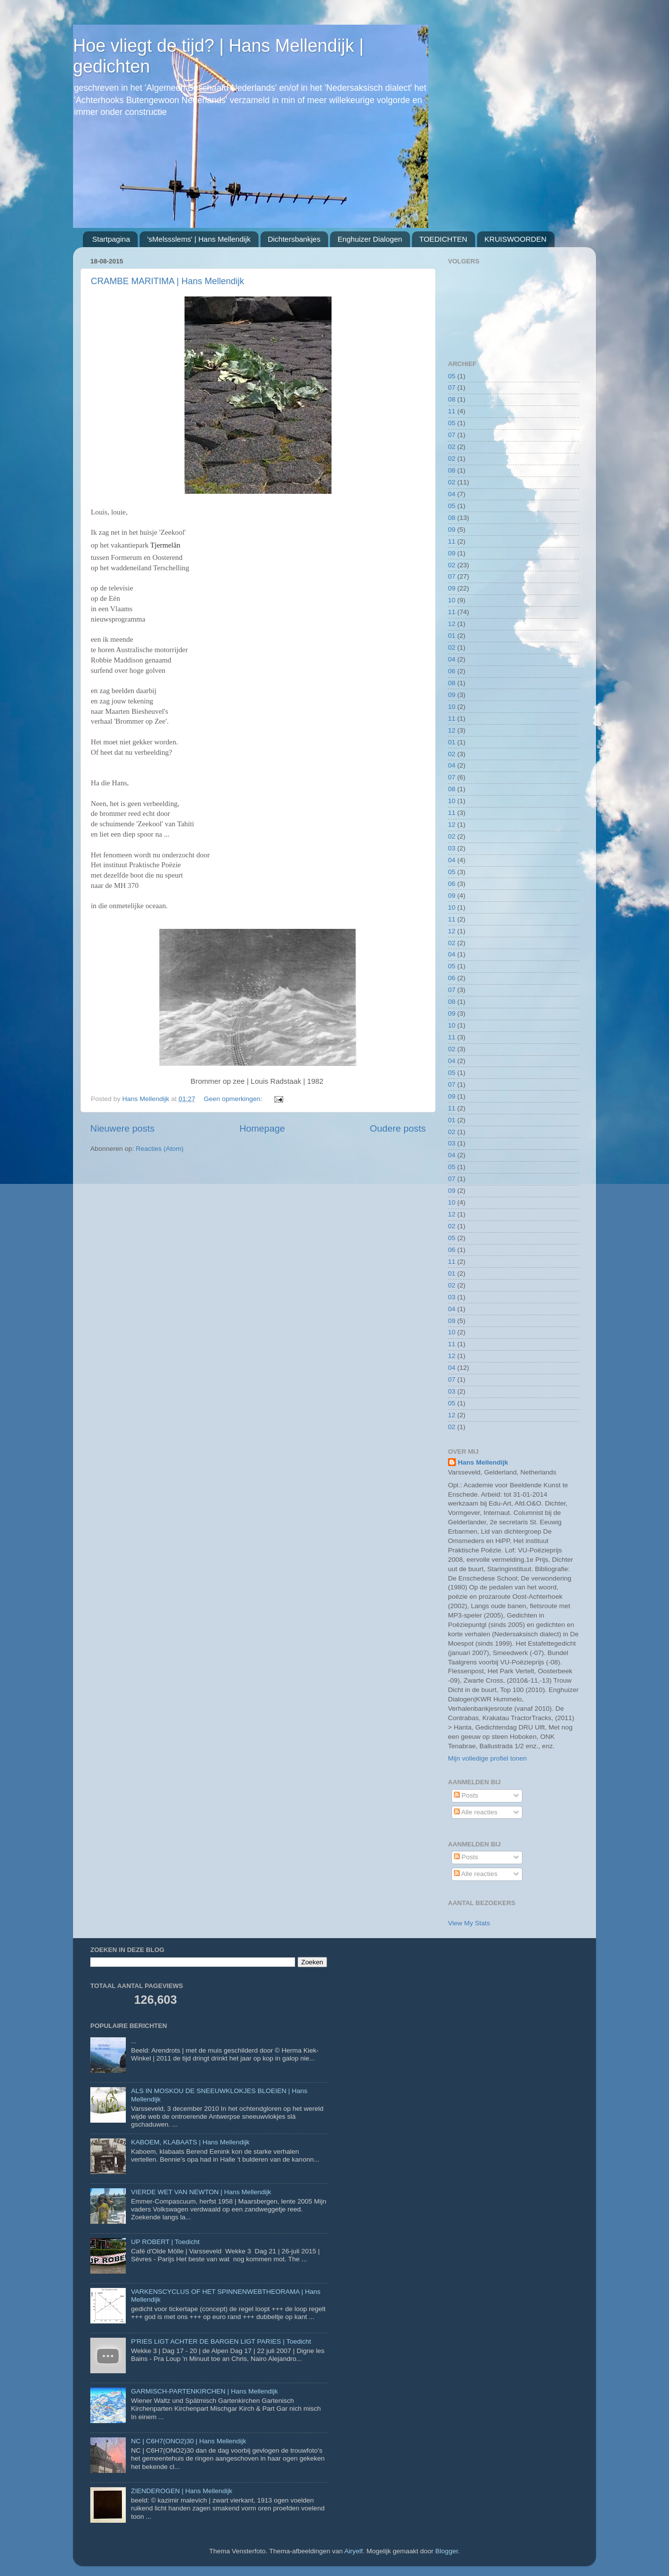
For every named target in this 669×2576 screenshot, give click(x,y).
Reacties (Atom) (160, 1148)
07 (451, 387)
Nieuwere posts (122, 1128)
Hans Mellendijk (483, 1462)
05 (451, 376)
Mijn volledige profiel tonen (487, 1758)
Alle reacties (476, 1812)
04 (451, 494)
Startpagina (111, 239)
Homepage (262, 1128)
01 (451, 635)
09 (451, 529)
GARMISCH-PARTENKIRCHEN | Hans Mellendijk (204, 2391)
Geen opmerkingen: (234, 1099)
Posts (466, 1795)
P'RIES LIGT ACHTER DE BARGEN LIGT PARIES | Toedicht (221, 2341)
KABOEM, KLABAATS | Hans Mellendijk (190, 2142)
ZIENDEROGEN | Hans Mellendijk (181, 2491)
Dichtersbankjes (294, 239)
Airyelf (353, 2551)
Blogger (446, 2551)
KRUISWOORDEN (515, 239)
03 (451, 848)
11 (451, 411)
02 (451, 446)
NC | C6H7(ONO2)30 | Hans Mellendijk (188, 2441)
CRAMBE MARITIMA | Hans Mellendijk (167, 281)
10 (451, 600)
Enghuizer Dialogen (369, 239)
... (133, 2041)
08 (451, 399)
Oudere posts (398, 1128)
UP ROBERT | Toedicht (165, 2241)
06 (451, 671)
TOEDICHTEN (443, 239)
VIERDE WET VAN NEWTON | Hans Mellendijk (201, 2192)
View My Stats (469, 1923)
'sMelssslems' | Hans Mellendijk (199, 239)
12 (451, 623)
